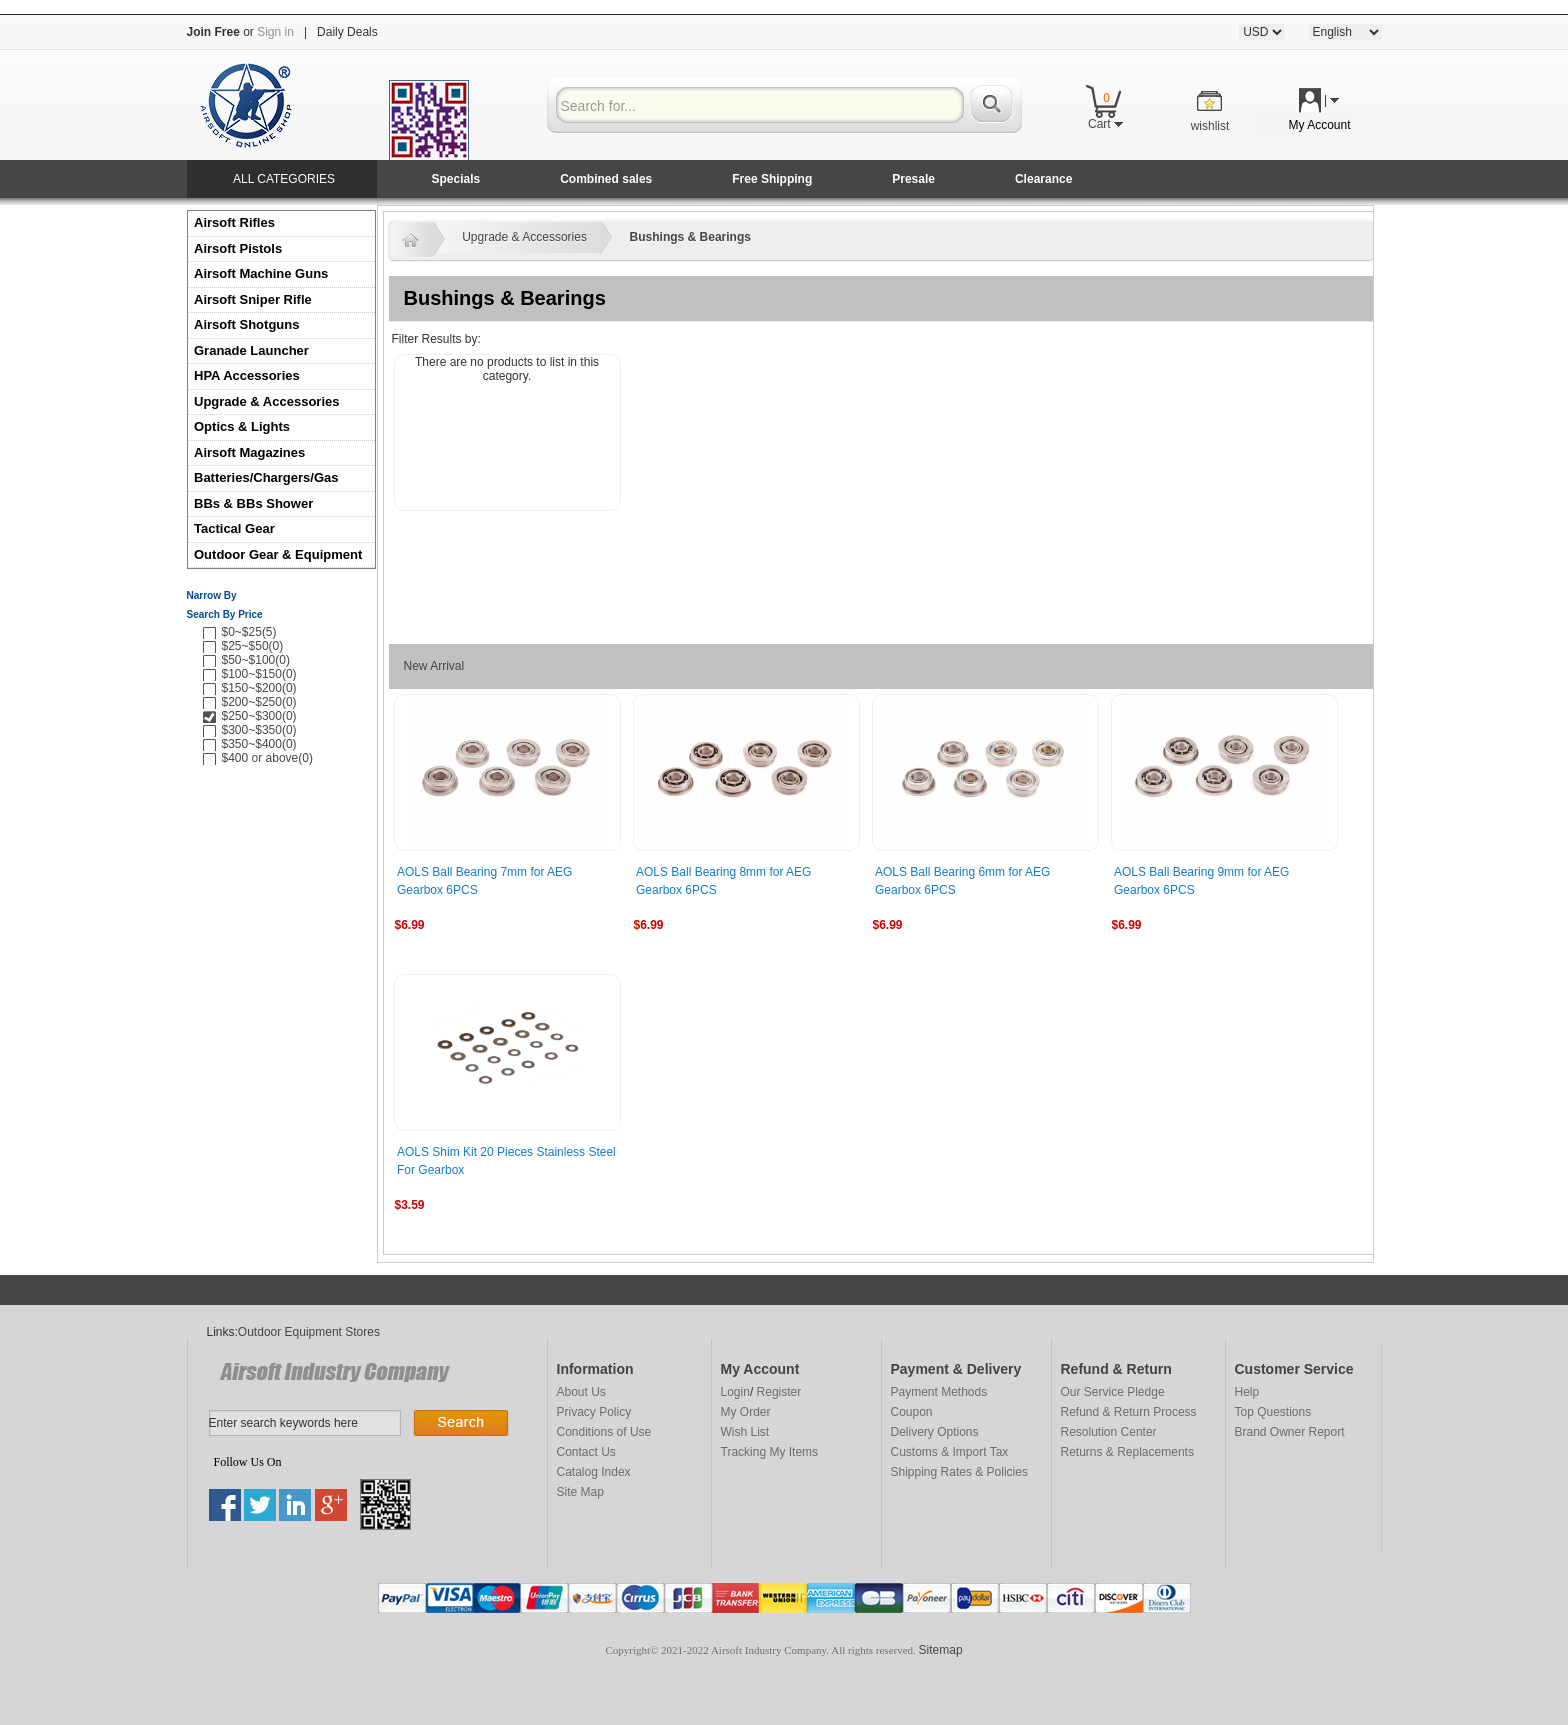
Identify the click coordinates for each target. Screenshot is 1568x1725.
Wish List (745, 1432)
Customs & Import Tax (950, 1452)
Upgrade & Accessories (266, 401)
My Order (746, 1412)
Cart (1105, 124)
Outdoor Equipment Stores (309, 1332)
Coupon (912, 1412)
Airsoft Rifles (234, 222)
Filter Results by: (436, 339)
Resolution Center (1109, 1432)
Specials (456, 179)
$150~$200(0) (259, 688)
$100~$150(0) (259, 674)
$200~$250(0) (259, 702)
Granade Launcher (251, 350)
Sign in (275, 32)
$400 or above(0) (267, 758)
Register (779, 1392)
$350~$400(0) (259, 744)
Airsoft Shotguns (246, 324)
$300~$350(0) (259, 730)
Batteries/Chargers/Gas (266, 477)
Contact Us (586, 1452)
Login (735, 1392)
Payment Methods (939, 1392)
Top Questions (1273, 1412)
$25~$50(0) (253, 646)
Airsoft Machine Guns (261, 273)
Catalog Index (594, 1472)
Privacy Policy (594, 1412)
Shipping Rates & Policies (959, 1472)
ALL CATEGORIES (284, 179)
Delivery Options (935, 1432)
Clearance (1043, 179)
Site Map (580, 1492)
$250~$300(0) (259, 716)
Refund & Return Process (1129, 1412)
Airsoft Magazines (249, 452)
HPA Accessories (247, 375)
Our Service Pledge (1113, 1392)
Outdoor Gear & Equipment (278, 554)
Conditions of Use (604, 1432)
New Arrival (434, 666)
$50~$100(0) (256, 660)
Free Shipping (772, 179)
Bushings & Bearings (690, 237)
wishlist (1210, 126)
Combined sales (606, 179)
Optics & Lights (242, 426)
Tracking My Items (770, 1452)
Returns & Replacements (1127, 1452)
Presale (913, 179)
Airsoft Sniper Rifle (253, 299)
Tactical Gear (234, 528)
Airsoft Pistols (240, 248)
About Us (581, 1392)
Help (1247, 1392)
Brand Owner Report (1290, 1432)
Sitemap (941, 1650)
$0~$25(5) (249, 632)
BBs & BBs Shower (253, 503)
